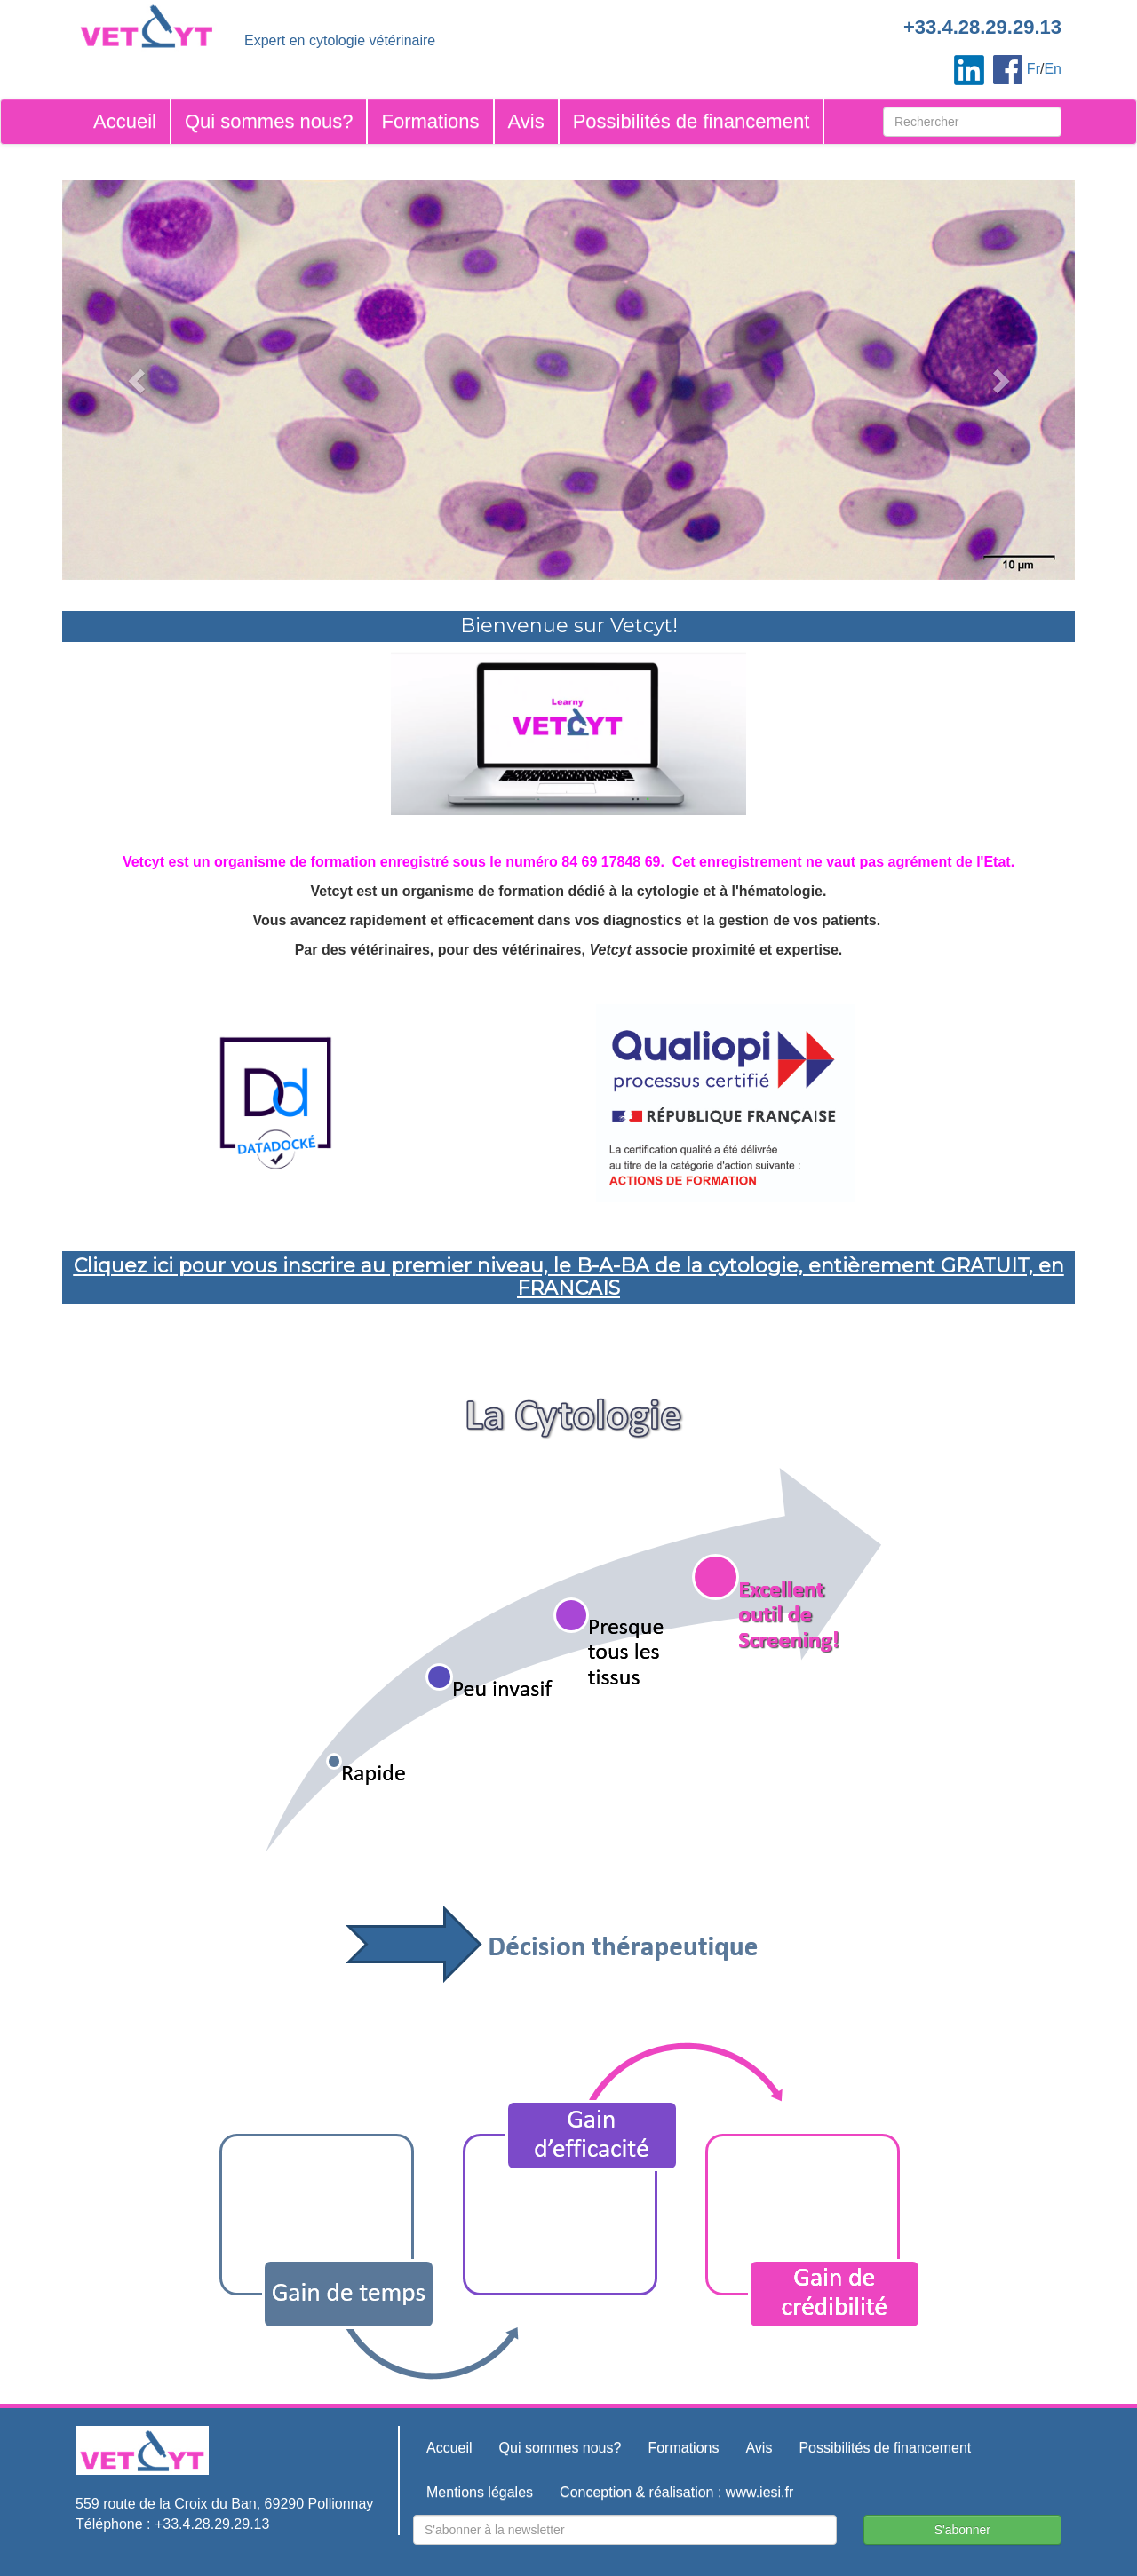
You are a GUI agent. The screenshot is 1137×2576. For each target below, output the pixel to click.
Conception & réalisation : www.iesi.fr (676, 2492)
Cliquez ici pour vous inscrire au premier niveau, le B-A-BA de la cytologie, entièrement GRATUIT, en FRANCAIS (569, 1276)
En (1052, 68)
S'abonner (962, 2530)
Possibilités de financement (691, 121)
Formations (430, 121)
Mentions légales (479, 2492)
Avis (526, 121)
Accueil (124, 121)
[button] (138, 380)
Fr (1033, 68)
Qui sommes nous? (269, 121)
